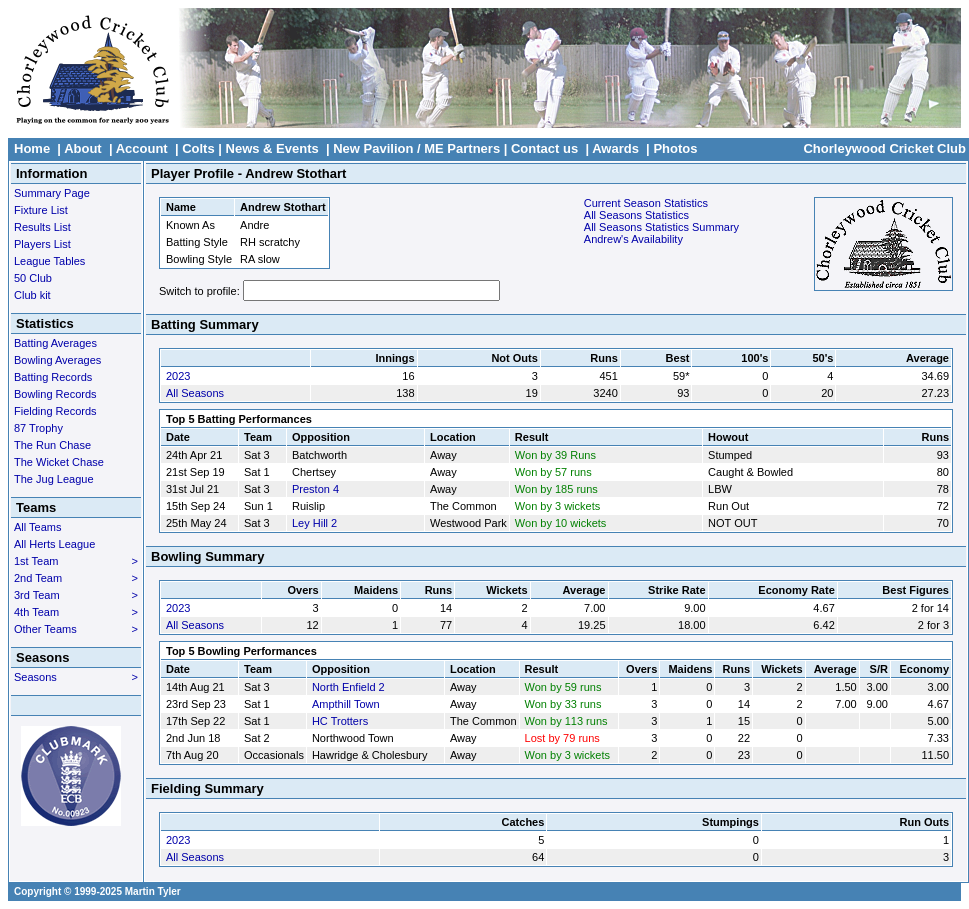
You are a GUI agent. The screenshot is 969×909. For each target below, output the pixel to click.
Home (32, 148)
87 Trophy (38, 428)
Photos (675, 148)
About (83, 148)
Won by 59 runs (563, 687)
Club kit (32, 295)
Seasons (76, 677)
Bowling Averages (57, 360)
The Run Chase (52, 445)
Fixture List (41, 210)
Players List (42, 244)
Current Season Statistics (646, 203)
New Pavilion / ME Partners (416, 148)
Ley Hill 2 (314, 523)
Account (142, 148)
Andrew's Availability (633, 239)
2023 (178, 376)
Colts (198, 148)
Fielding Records (55, 411)
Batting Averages (55, 343)
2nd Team (76, 578)
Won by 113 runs (566, 721)
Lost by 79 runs (562, 738)
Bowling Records (55, 394)
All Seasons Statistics (636, 215)
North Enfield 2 (348, 687)
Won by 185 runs (556, 489)
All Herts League (54, 544)
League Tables (49, 261)
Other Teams (76, 629)
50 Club (33, 278)
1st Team (76, 561)
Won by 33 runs (563, 704)
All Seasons (195, 393)
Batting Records (53, 377)
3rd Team (76, 595)
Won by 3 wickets (557, 506)
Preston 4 (315, 489)
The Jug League (54, 479)
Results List (42, 227)
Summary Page (52, 193)
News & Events (272, 148)
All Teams (37, 527)
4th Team (76, 612)
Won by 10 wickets (561, 523)
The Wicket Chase (59, 462)
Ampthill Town (346, 704)
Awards (615, 148)
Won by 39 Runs (555, 455)
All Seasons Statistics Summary (661, 227)
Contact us (544, 148)
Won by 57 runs (553, 472)
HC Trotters (340, 721)
